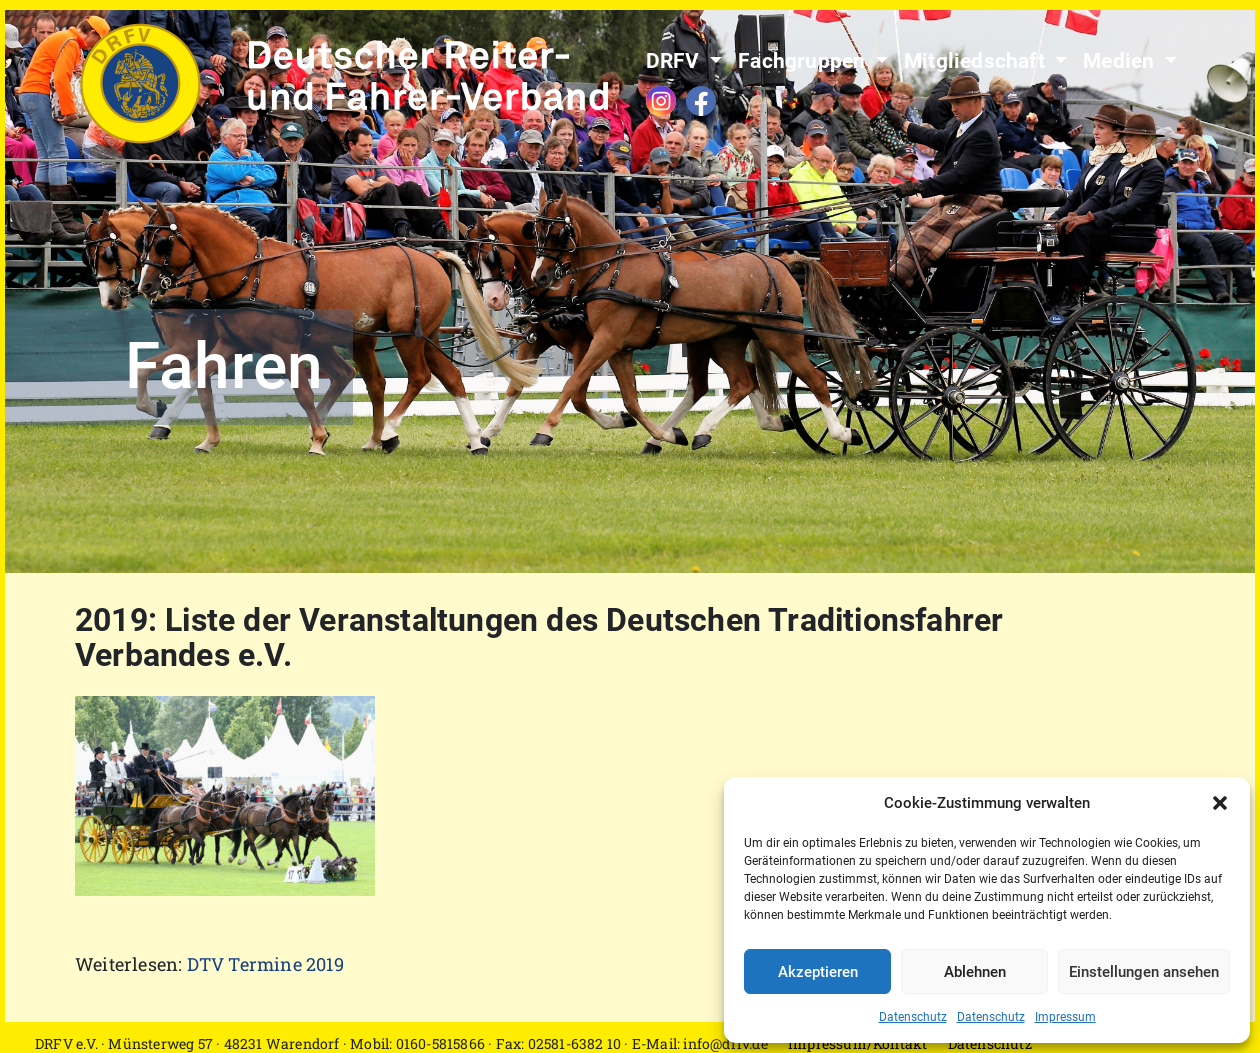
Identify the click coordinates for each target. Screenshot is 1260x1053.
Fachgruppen (804, 61)
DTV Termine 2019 (265, 964)
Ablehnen (975, 972)
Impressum (1065, 1017)
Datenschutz (913, 1017)
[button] (1220, 803)
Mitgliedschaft (977, 61)
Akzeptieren (818, 972)
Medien (1121, 61)
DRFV (675, 61)
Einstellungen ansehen (1144, 972)
